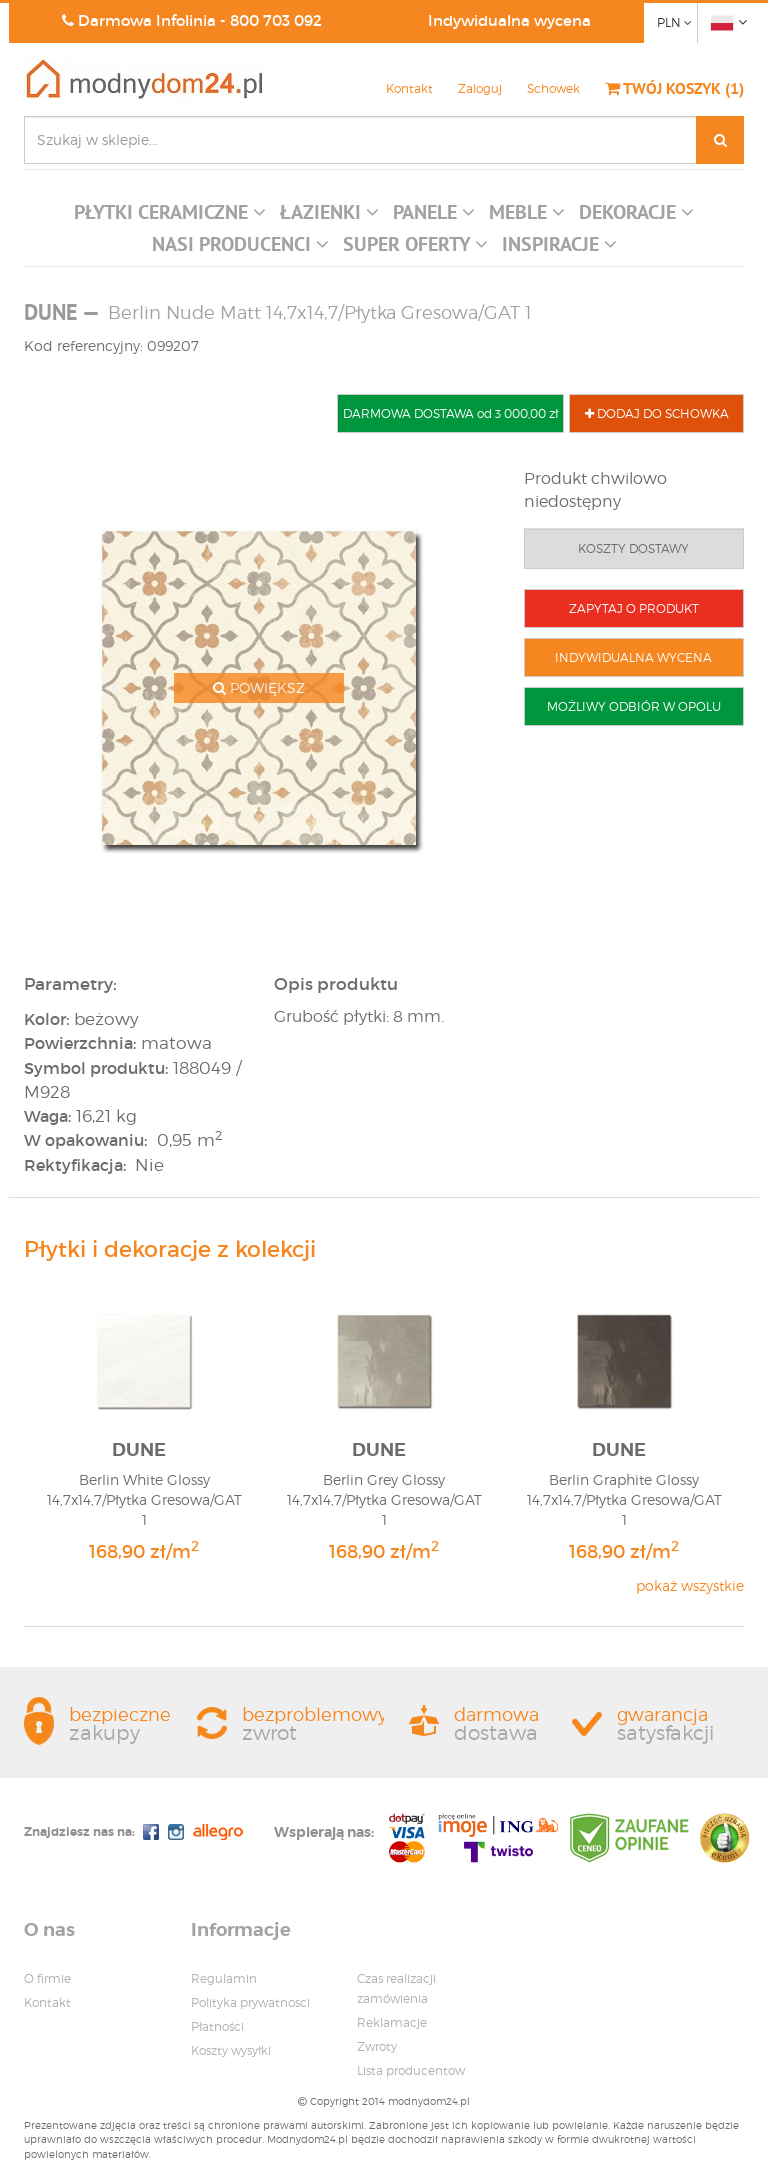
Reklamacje (392, 2022)
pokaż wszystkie (690, 1585)
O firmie (47, 1978)
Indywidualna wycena (509, 20)
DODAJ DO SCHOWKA (657, 413)
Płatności (217, 2026)
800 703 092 (276, 20)
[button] (170, 217)
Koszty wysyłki (231, 2050)
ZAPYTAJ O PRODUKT (634, 608)
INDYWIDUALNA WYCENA (633, 657)
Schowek (553, 88)
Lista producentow (411, 2070)
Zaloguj (480, 88)
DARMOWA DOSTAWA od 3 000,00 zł (450, 413)
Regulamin (224, 1978)
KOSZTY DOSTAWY (633, 548)
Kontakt (409, 88)
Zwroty (377, 2046)
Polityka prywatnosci (250, 2002)
